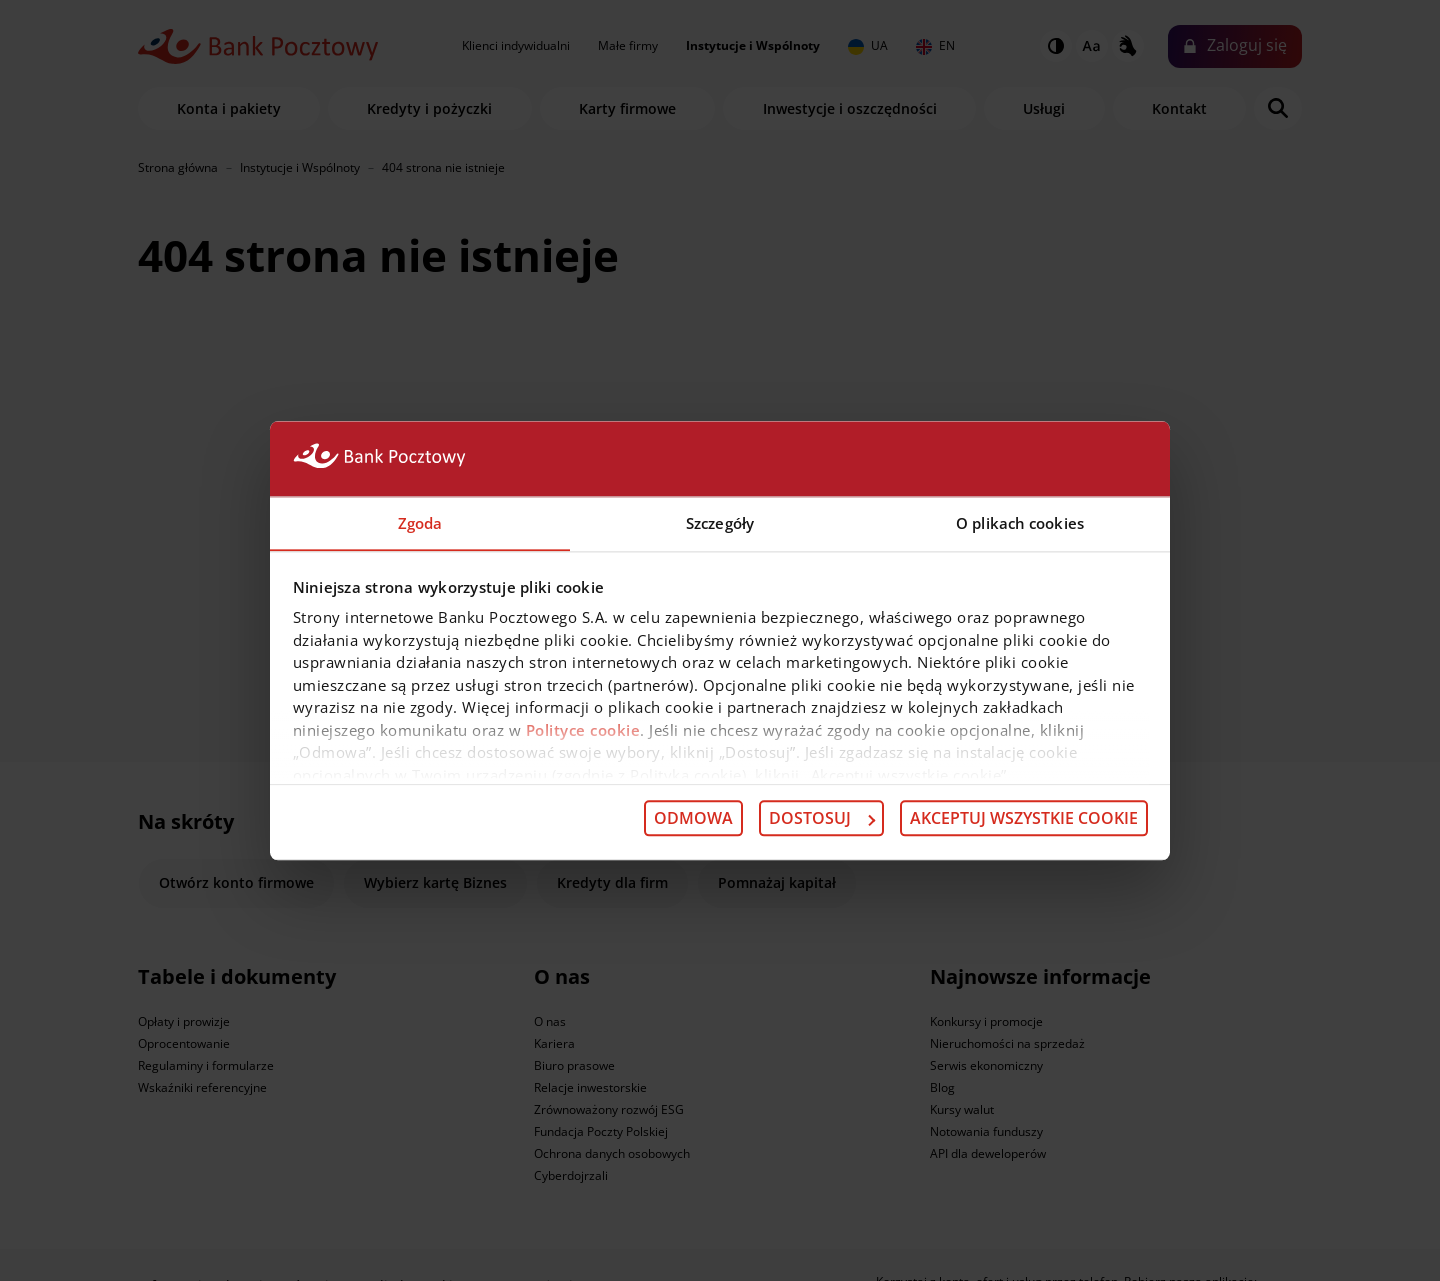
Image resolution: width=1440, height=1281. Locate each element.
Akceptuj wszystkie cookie (1024, 819)
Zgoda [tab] (420, 522)
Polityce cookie (583, 730)
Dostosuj (822, 819)
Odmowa (693, 819)
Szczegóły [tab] (720, 522)
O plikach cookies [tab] (1020, 522)
